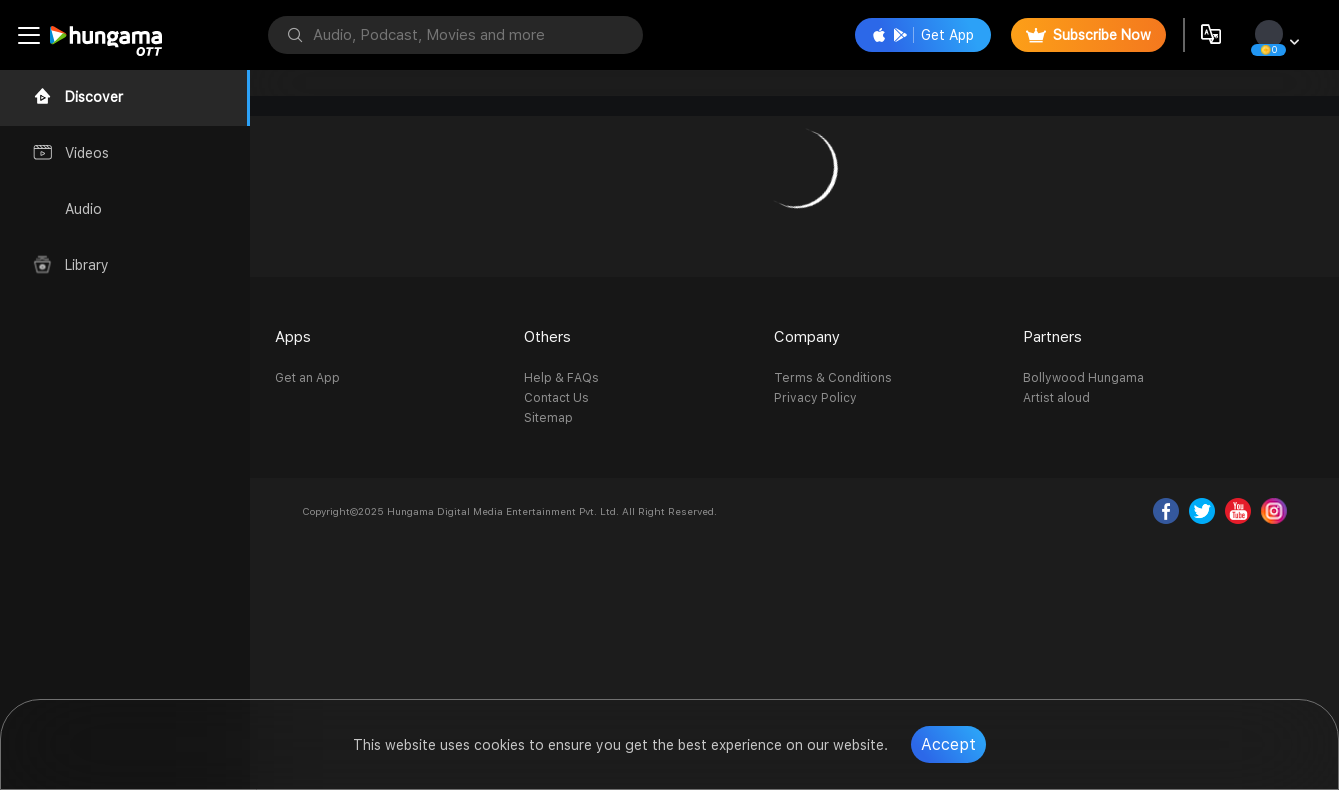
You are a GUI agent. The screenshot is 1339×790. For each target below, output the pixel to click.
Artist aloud (1056, 398)
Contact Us (556, 398)
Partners (1052, 337)
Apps (293, 337)
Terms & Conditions (833, 378)
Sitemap (548, 418)
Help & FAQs (561, 378)
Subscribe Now (1088, 35)
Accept (948, 744)
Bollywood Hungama (1083, 378)
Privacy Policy (815, 398)
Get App (923, 35)
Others (547, 337)
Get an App (307, 378)
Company (807, 337)
